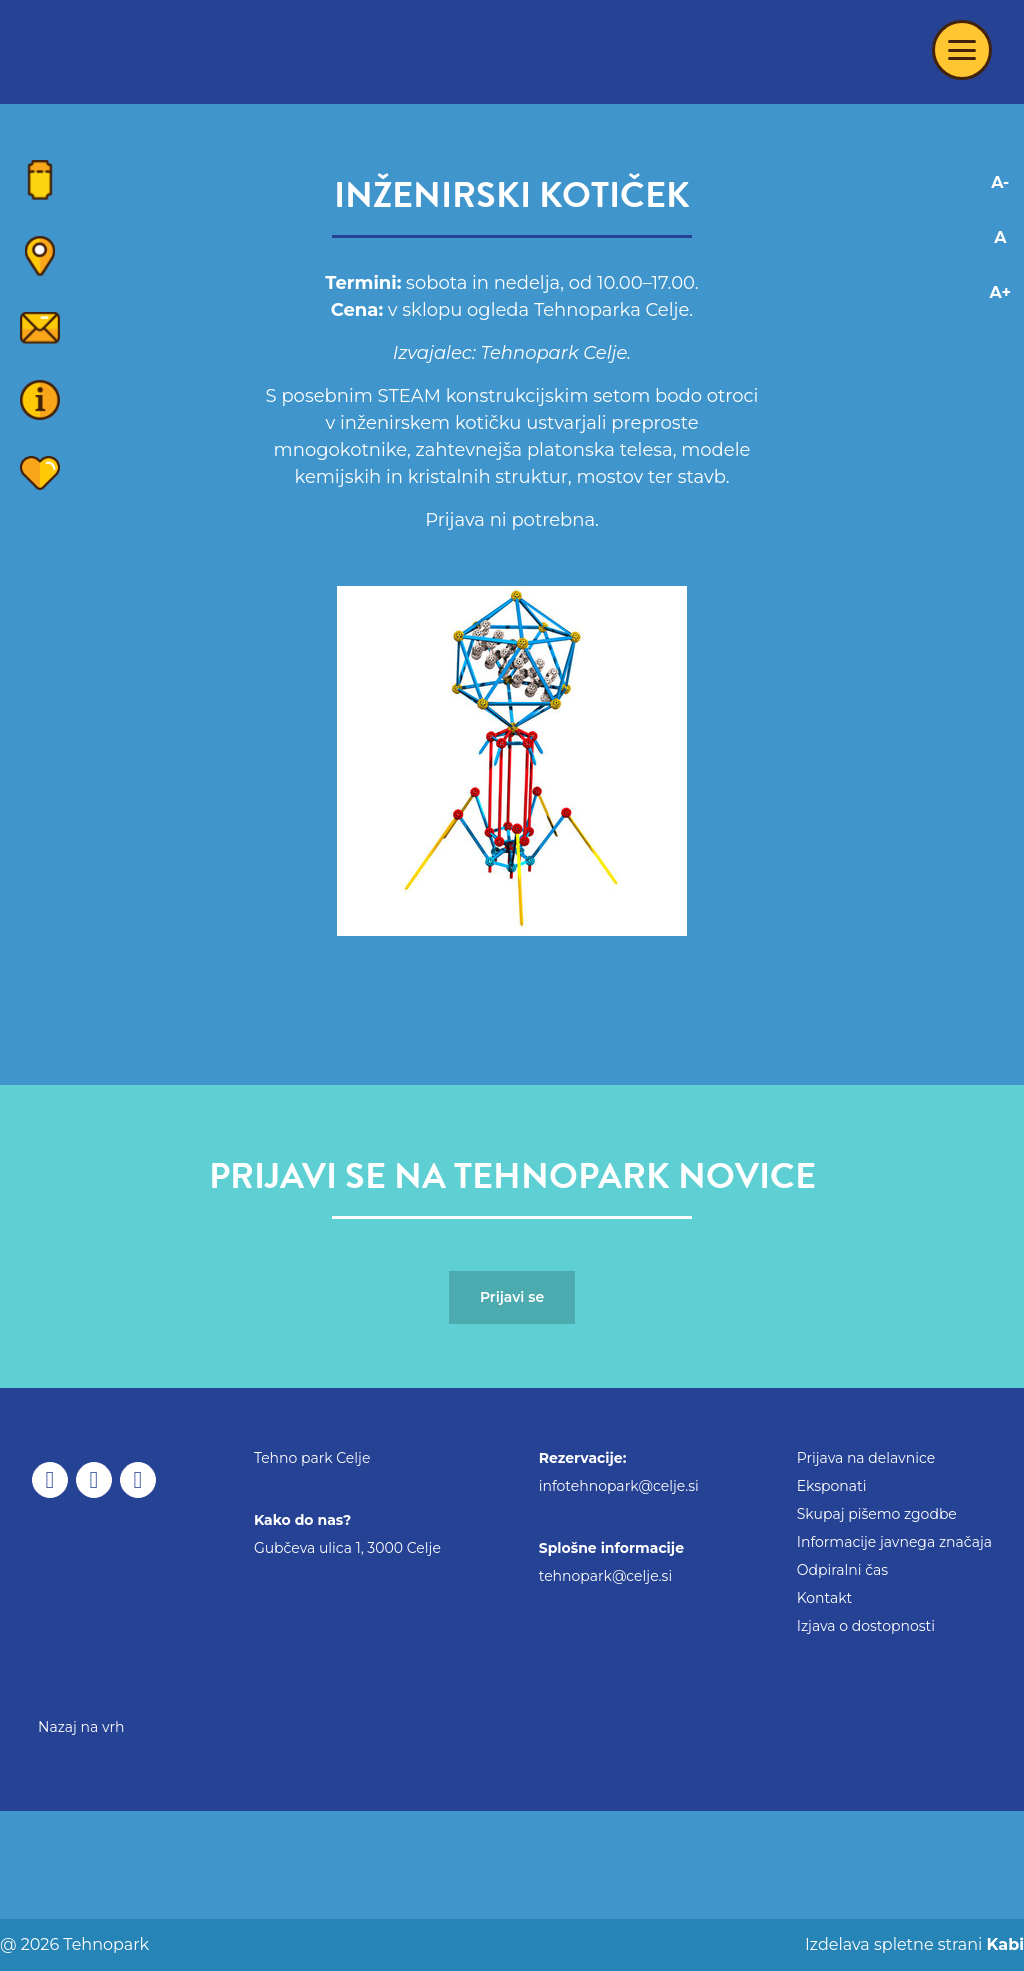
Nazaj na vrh (81, 1727)
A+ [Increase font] (1000, 292)
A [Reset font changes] (1000, 237)
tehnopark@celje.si (605, 1576)
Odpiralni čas (842, 1570)
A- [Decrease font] (1000, 182)
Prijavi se (512, 1297)
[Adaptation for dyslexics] (1000, 339)
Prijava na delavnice (866, 1458)
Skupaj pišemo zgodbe (877, 1514)
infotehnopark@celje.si (619, 1486)
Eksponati (832, 1486)
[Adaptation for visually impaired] (1000, 375)
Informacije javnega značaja (894, 1542)
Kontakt (825, 1598)
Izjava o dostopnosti (866, 1626)
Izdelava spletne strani (912, 1944)
